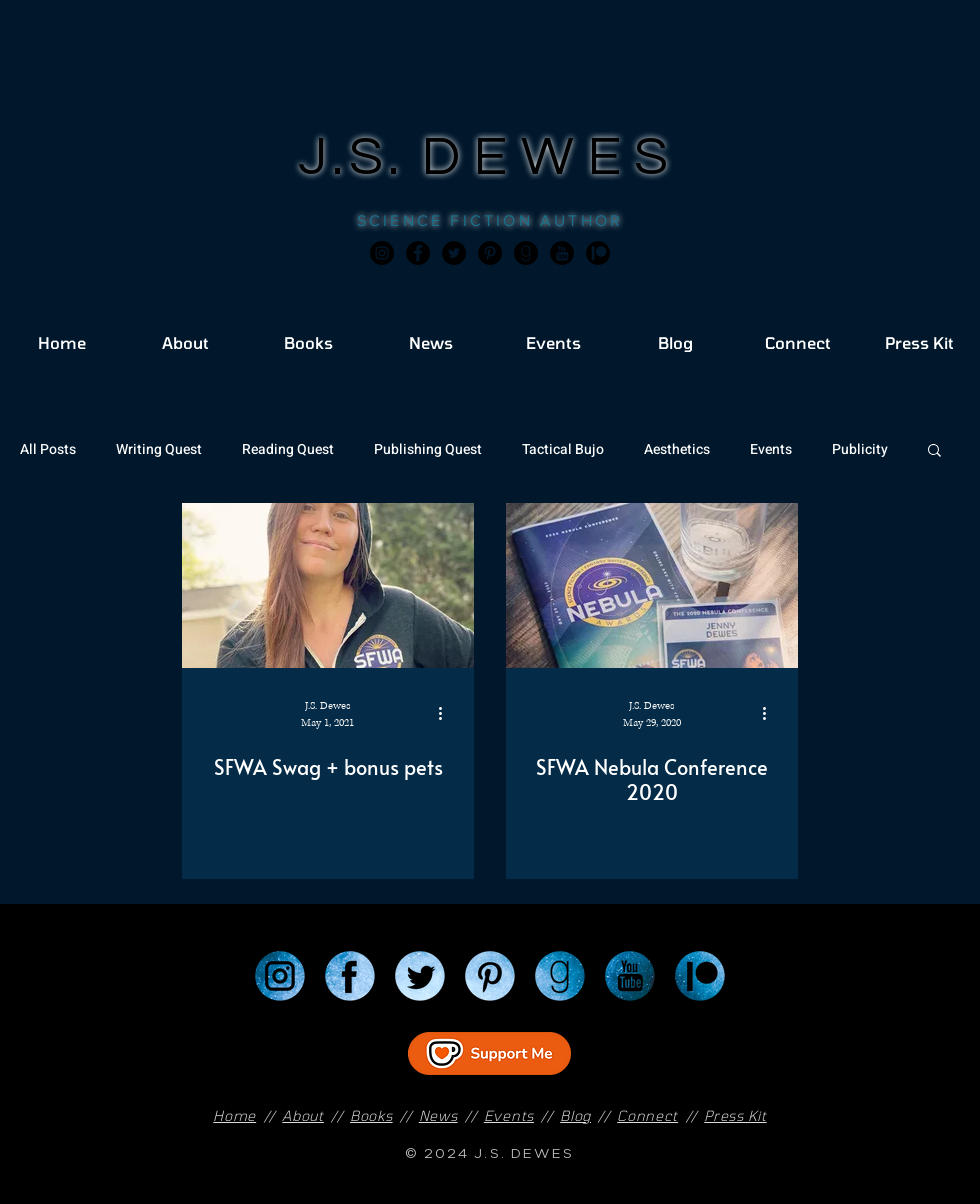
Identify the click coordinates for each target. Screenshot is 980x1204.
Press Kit (735, 1115)
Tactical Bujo (563, 449)
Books (371, 1115)
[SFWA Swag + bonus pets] (328, 585)
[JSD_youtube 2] (562, 253)
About (303, 1115)
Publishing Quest (428, 449)
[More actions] (447, 713)
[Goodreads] (526, 253)
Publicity (860, 449)
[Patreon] (700, 976)
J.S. (360, 157)
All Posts (48, 449)
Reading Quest (288, 449)
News (438, 1115)
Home (234, 1115)
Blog (575, 1115)
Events (771, 449)
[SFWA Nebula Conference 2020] (652, 585)
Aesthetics (677, 449)
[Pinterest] (490, 253)
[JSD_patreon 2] (598, 253)
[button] (934, 451)
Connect (647, 1115)
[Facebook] (418, 253)
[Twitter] (454, 253)
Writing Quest (159, 449)
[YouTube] (630, 976)
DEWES (552, 157)
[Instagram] (382, 253)
